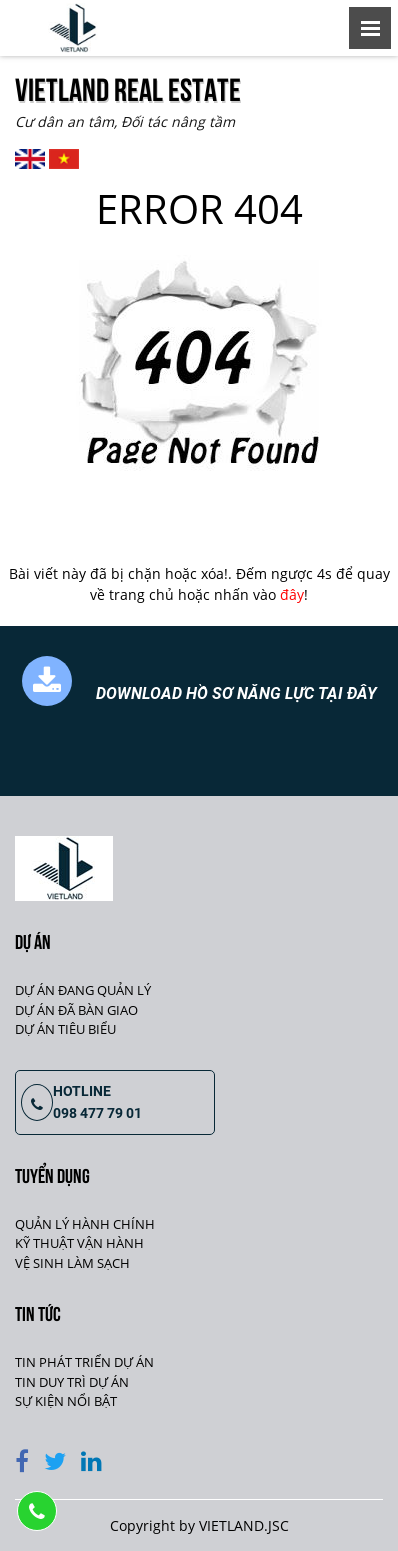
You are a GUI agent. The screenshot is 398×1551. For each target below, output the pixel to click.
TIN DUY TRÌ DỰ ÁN (72, 1382)
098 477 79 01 (97, 1113)
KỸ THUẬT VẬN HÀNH (79, 1243)
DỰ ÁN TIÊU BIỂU (65, 1029)
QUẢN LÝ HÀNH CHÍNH (85, 1224)
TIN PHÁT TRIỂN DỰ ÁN (84, 1362)
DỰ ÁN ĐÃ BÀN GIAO (76, 1010)
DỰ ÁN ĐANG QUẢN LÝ (83, 990)
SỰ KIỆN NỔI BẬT (66, 1401)
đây (292, 594)
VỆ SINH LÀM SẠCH (72, 1263)
